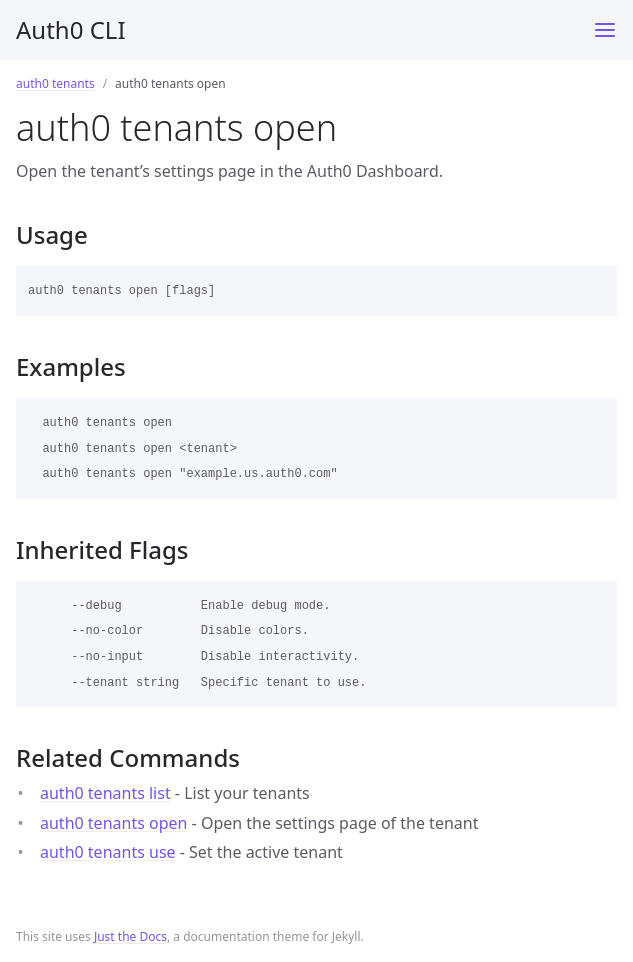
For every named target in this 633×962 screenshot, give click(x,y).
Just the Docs (130, 936)
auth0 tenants (55, 83)
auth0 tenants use (108, 852)
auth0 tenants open (113, 823)
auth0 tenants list (105, 793)
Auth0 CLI (71, 29)
